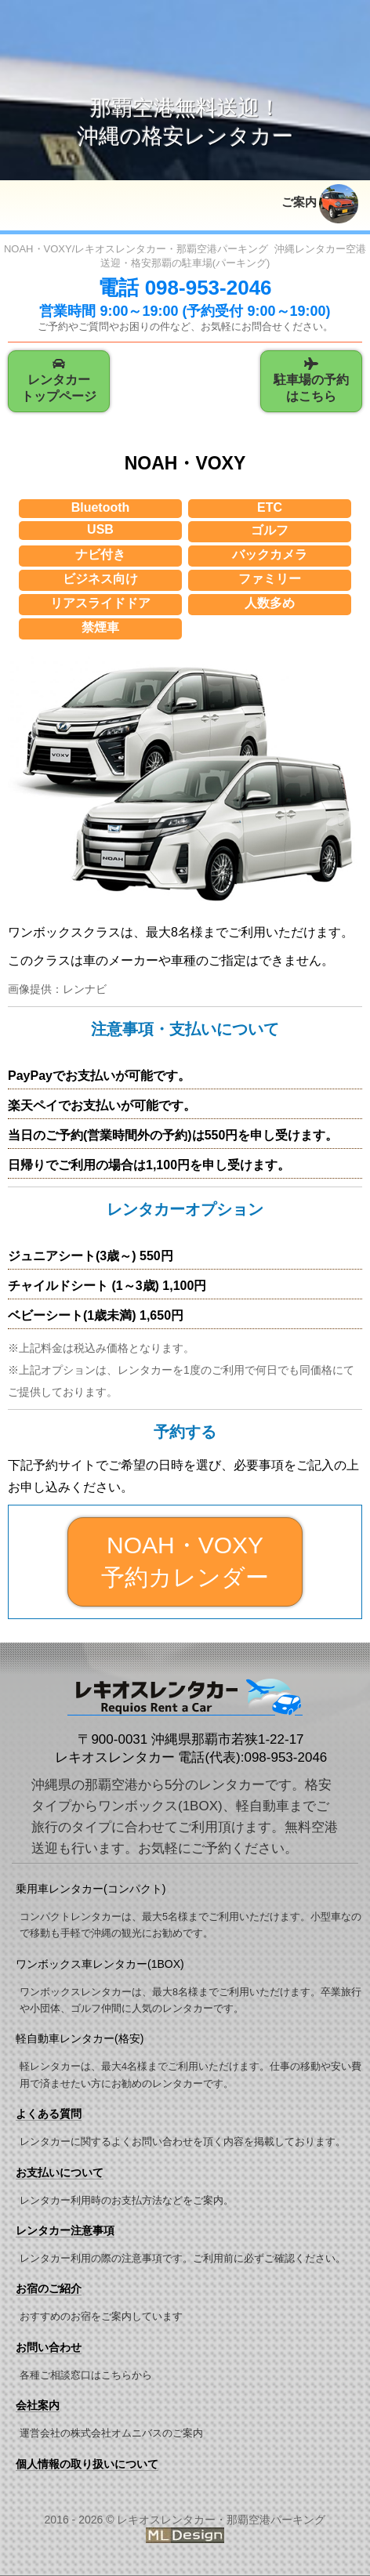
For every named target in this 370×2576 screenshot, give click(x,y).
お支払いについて (59, 2173)
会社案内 (38, 2406)
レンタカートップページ (58, 381)
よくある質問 (49, 2114)
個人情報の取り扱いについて (87, 2464)
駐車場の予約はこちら (311, 381)
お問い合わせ (49, 2348)
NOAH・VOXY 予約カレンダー (185, 1562)
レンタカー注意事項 (65, 2231)
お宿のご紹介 (49, 2290)
